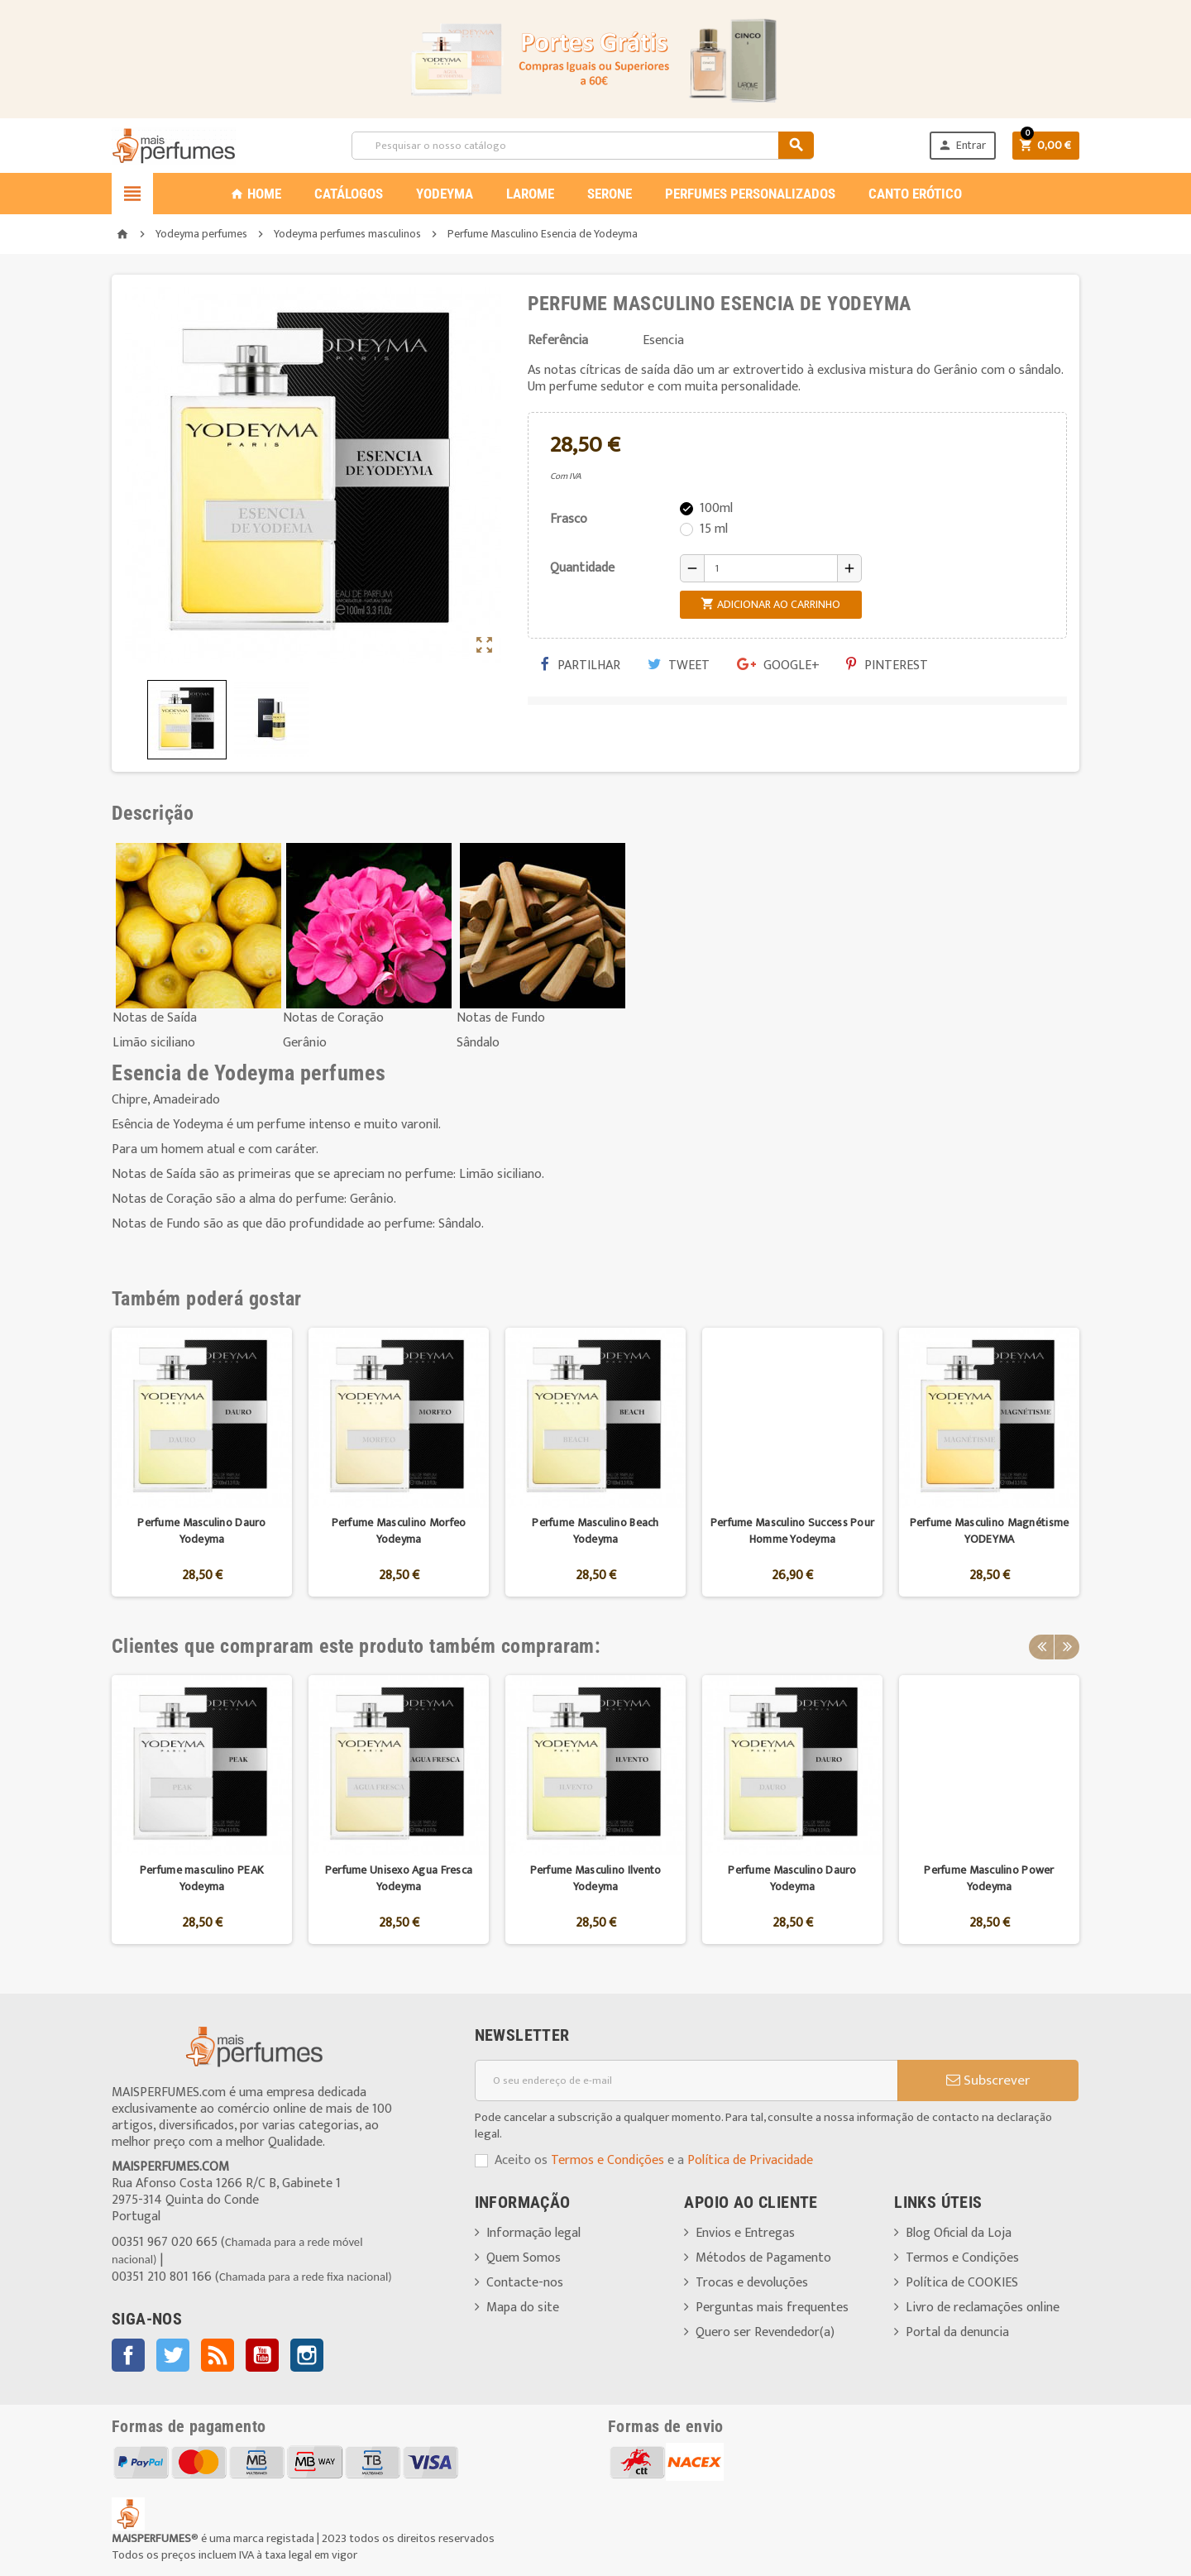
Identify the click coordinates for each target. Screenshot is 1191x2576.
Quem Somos (523, 2258)
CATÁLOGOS (348, 193)
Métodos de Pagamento (763, 2258)
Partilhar (580, 665)
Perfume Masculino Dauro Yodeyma (201, 1531)
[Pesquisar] (582, 146)
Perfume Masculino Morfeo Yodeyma (399, 1531)
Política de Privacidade (750, 2160)
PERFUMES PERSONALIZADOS (750, 193)
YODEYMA (444, 193)
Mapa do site (522, 2307)
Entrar (962, 145)
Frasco (568, 519)
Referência (558, 341)
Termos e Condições (607, 2160)
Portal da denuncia (957, 2332)
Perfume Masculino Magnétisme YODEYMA (989, 1531)
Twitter (172, 2355)
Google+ (778, 665)
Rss (217, 2355)
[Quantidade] (771, 568)
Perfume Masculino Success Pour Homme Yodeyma (792, 1531)
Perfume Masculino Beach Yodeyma (595, 1531)
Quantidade (582, 568)
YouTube (262, 2355)
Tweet (679, 665)
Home (255, 193)
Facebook (128, 2355)
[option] (201, 1462)
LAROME (530, 193)
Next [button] (1067, 1646)
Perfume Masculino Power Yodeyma (989, 1878)
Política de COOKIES (962, 2283)
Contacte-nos (524, 2283)
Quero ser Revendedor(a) (765, 2332)
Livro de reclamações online (982, 2307)
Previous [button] (1041, 1646)
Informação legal (533, 2233)
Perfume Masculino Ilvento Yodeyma (596, 1878)
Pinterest (887, 665)
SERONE (609, 193)
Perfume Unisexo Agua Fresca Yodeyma (399, 1878)
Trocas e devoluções (752, 2283)
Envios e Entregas (745, 2233)
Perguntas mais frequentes (772, 2307)
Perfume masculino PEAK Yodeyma (202, 1878)
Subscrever (988, 2080)
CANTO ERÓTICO (915, 193)
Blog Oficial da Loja (959, 2233)
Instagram (306, 2355)
